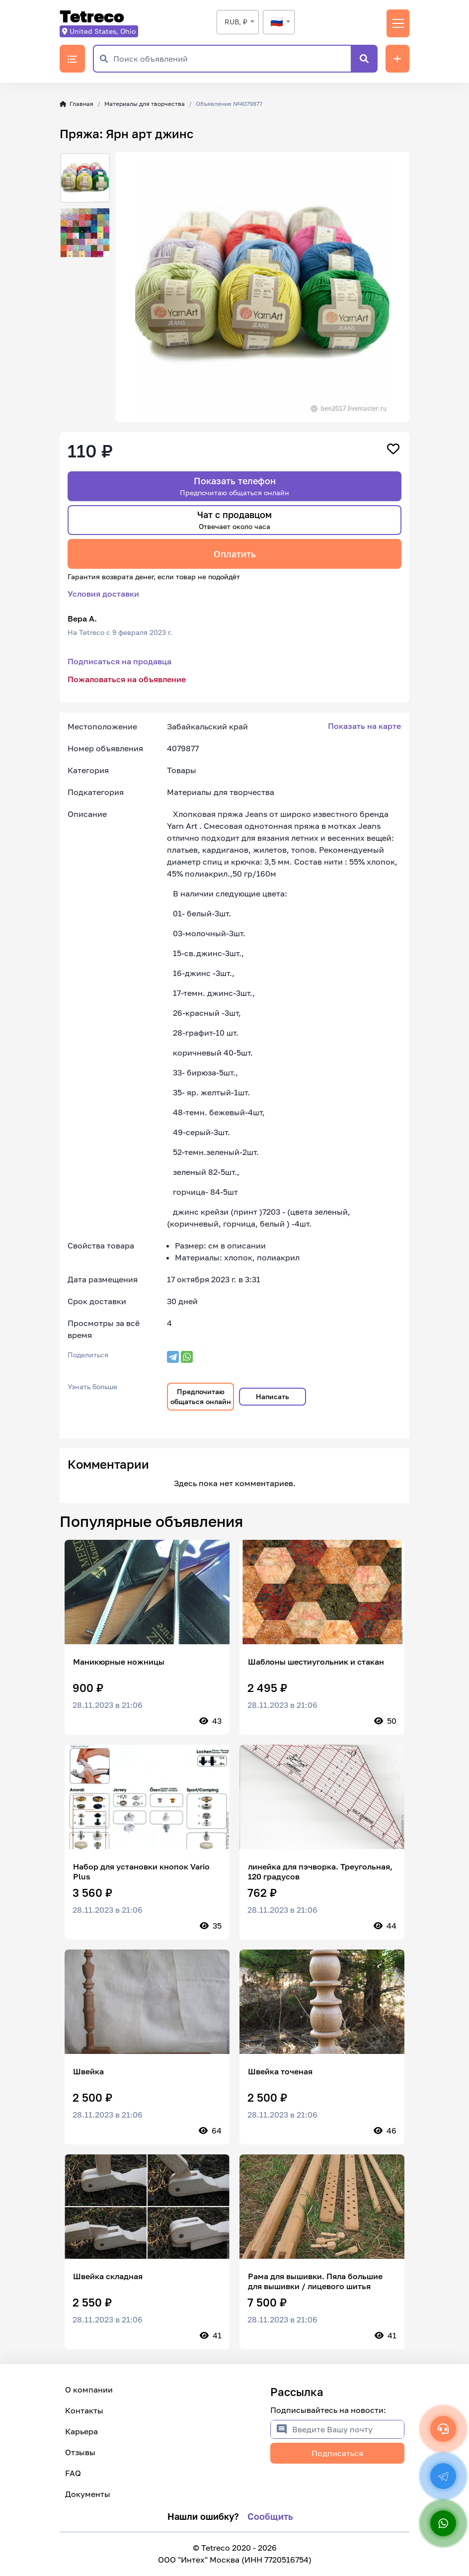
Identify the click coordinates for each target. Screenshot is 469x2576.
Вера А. (82, 618)
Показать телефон (234, 486)
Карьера (81, 2431)
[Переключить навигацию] (398, 23)
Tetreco (92, 16)
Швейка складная (108, 2276)
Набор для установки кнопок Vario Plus (141, 1871)
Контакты (84, 2410)
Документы (87, 2494)
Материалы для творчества (144, 103)
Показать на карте (364, 726)
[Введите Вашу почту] (348, 2429)
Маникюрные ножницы (118, 1662)
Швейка (88, 2071)
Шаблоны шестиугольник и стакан (316, 1662)
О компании (89, 2390)
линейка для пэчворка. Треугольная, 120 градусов (320, 1871)
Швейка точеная (280, 2071)
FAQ (73, 2473)
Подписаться (337, 2453)
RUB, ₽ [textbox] (236, 21)
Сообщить (270, 2516)
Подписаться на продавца (119, 661)
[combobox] (238, 22)
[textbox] (278, 21)
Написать (272, 1396)
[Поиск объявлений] (232, 59)
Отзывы (80, 2452)
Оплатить (235, 553)
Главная (76, 103)
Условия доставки (103, 594)
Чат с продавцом (234, 520)
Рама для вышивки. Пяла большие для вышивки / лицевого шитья (315, 2281)
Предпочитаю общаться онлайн (200, 1396)
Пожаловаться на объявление (127, 679)
